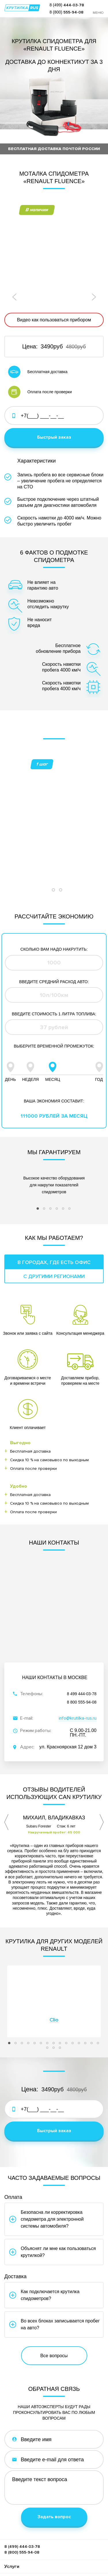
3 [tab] (62, 834)
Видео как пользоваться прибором (54, 319)
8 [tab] (55, 1992)
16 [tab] (49, 1996)
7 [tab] (49, 1992)
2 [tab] (55, 834)
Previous (15, 297)
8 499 (81, 1641)
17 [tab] (55, 1996)
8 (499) (67, 5)
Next (93, 297)
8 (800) (67, 12)
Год (99, 1014)
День (10, 1014)
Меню (98, 13)
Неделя (30, 1014)
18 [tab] (62, 1996)
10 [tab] (68, 1992)
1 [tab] (47, 834)
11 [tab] (74, 1992)
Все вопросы (54, 2302)
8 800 (81, 1649)
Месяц (52, 1014)
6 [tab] (71, 1157)
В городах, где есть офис (54, 1209)
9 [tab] (62, 1992)
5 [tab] (65, 1157)
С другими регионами (54, 1223)
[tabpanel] (54, 766)
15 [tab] (100, 1992)
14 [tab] (93, 1992)
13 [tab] (87, 1992)
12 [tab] (81, 1992)
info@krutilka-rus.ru (77, 1665)
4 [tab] (58, 1157)
